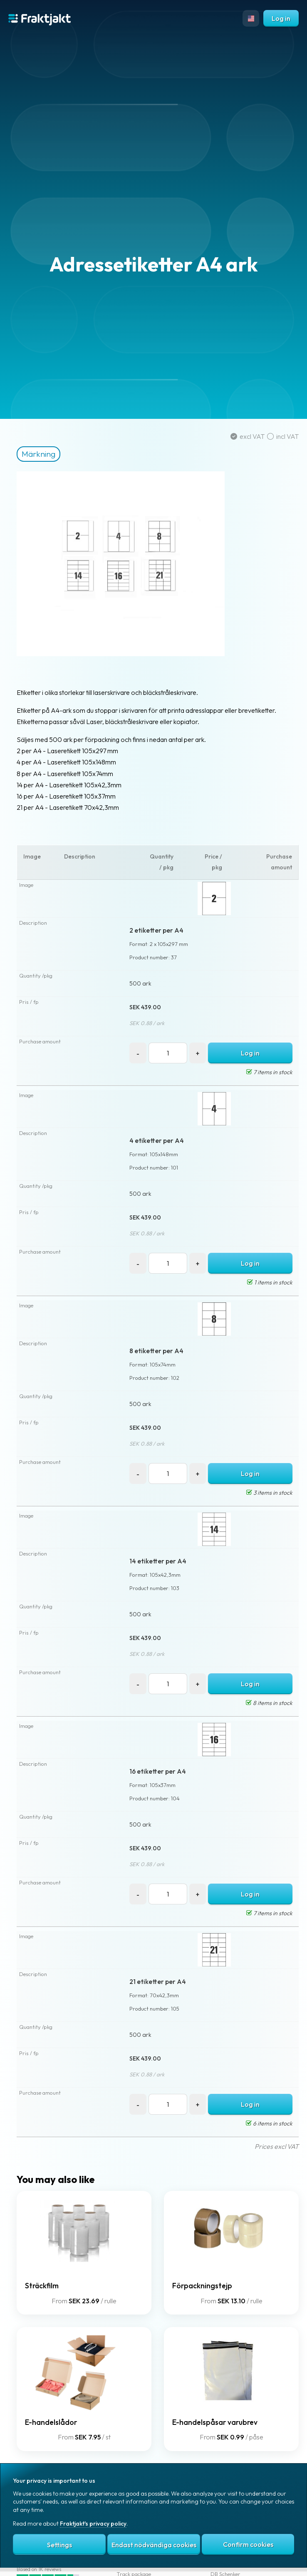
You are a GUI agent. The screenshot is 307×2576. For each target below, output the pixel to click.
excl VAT (248, 436)
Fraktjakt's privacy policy (93, 2523)
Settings (59, 2545)
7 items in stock (269, 1072)
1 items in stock (269, 1282)
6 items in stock (269, 2123)
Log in (281, 18)
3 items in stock (269, 1492)
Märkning (38, 454)
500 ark (140, 983)
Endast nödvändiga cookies (153, 2545)
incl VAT (283, 436)
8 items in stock (269, 1703)
